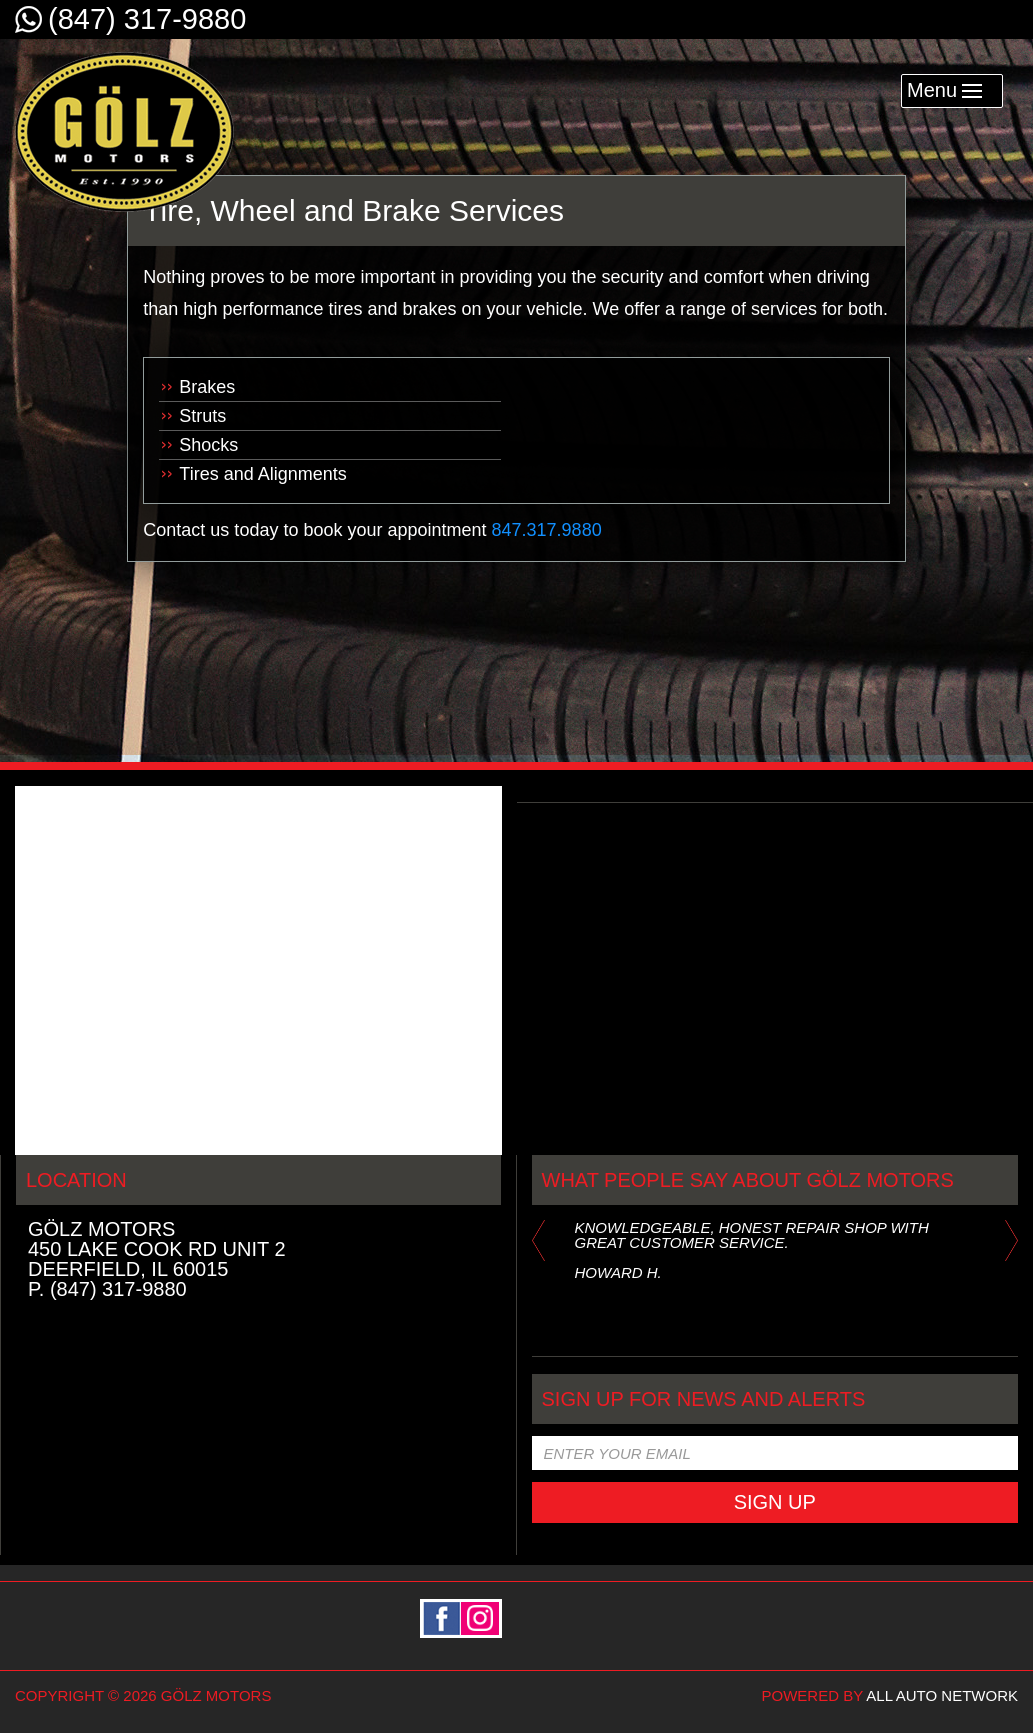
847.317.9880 (547, 530)
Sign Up (775, 1502)
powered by (890, 1695)
